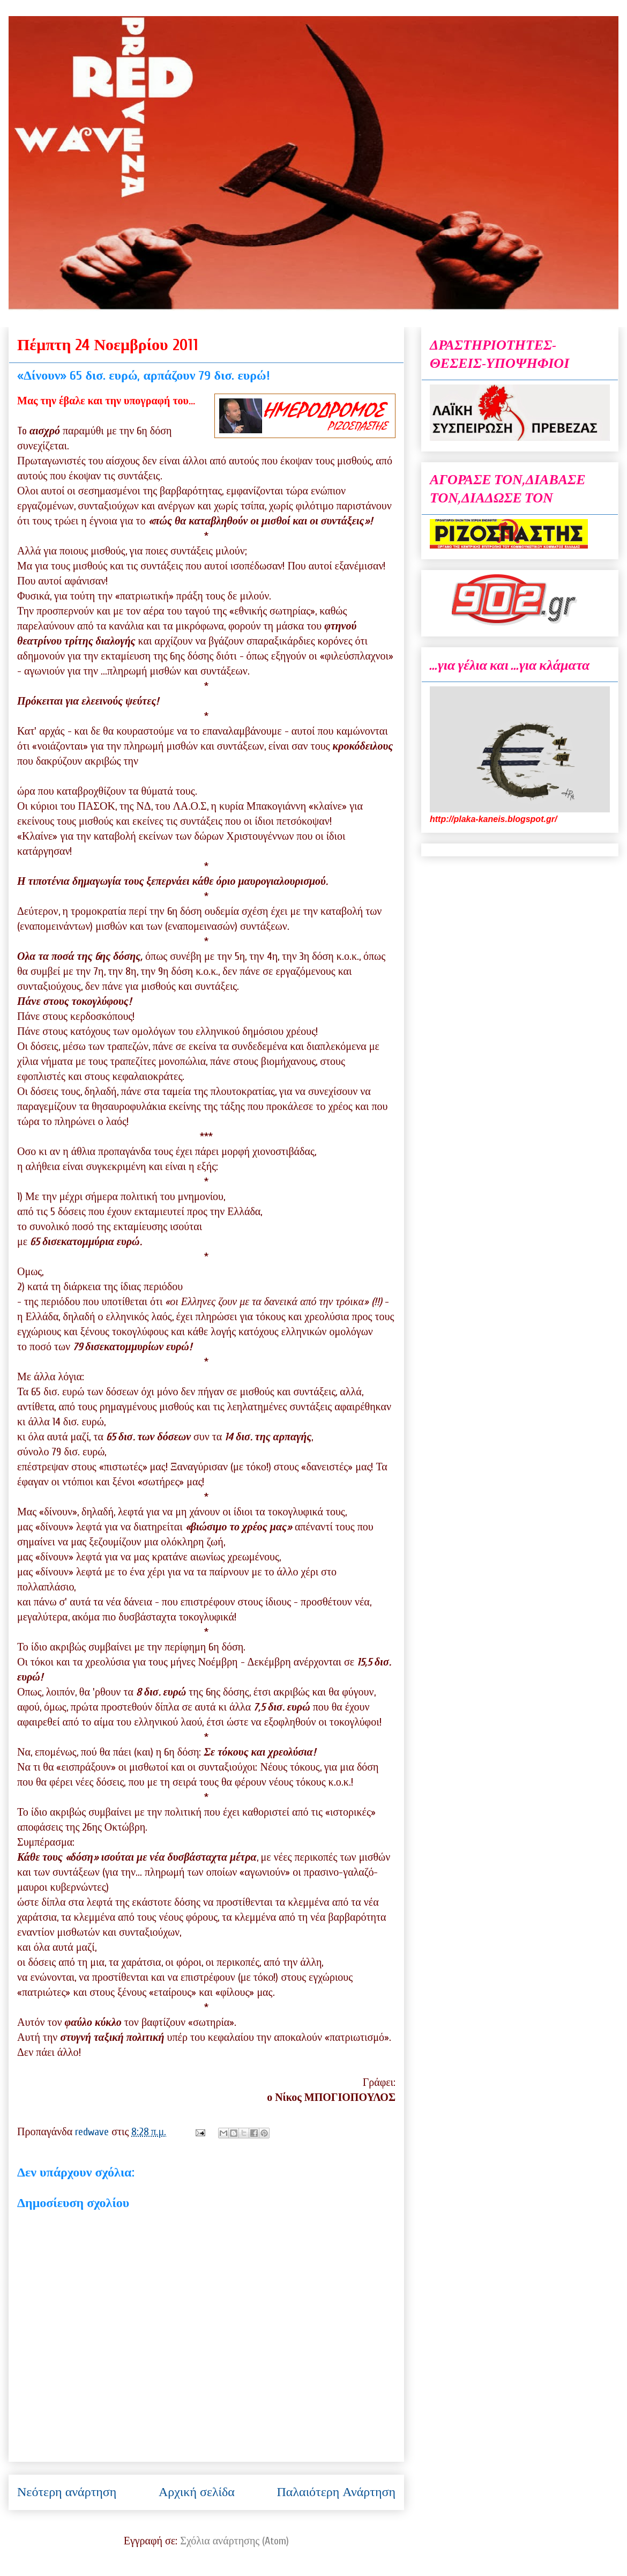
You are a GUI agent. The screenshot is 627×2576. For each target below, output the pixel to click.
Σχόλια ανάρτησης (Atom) (234, 2541)
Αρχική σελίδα (197, 2492)
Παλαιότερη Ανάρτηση (336, 2492)
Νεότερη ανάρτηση (66, 2492)
